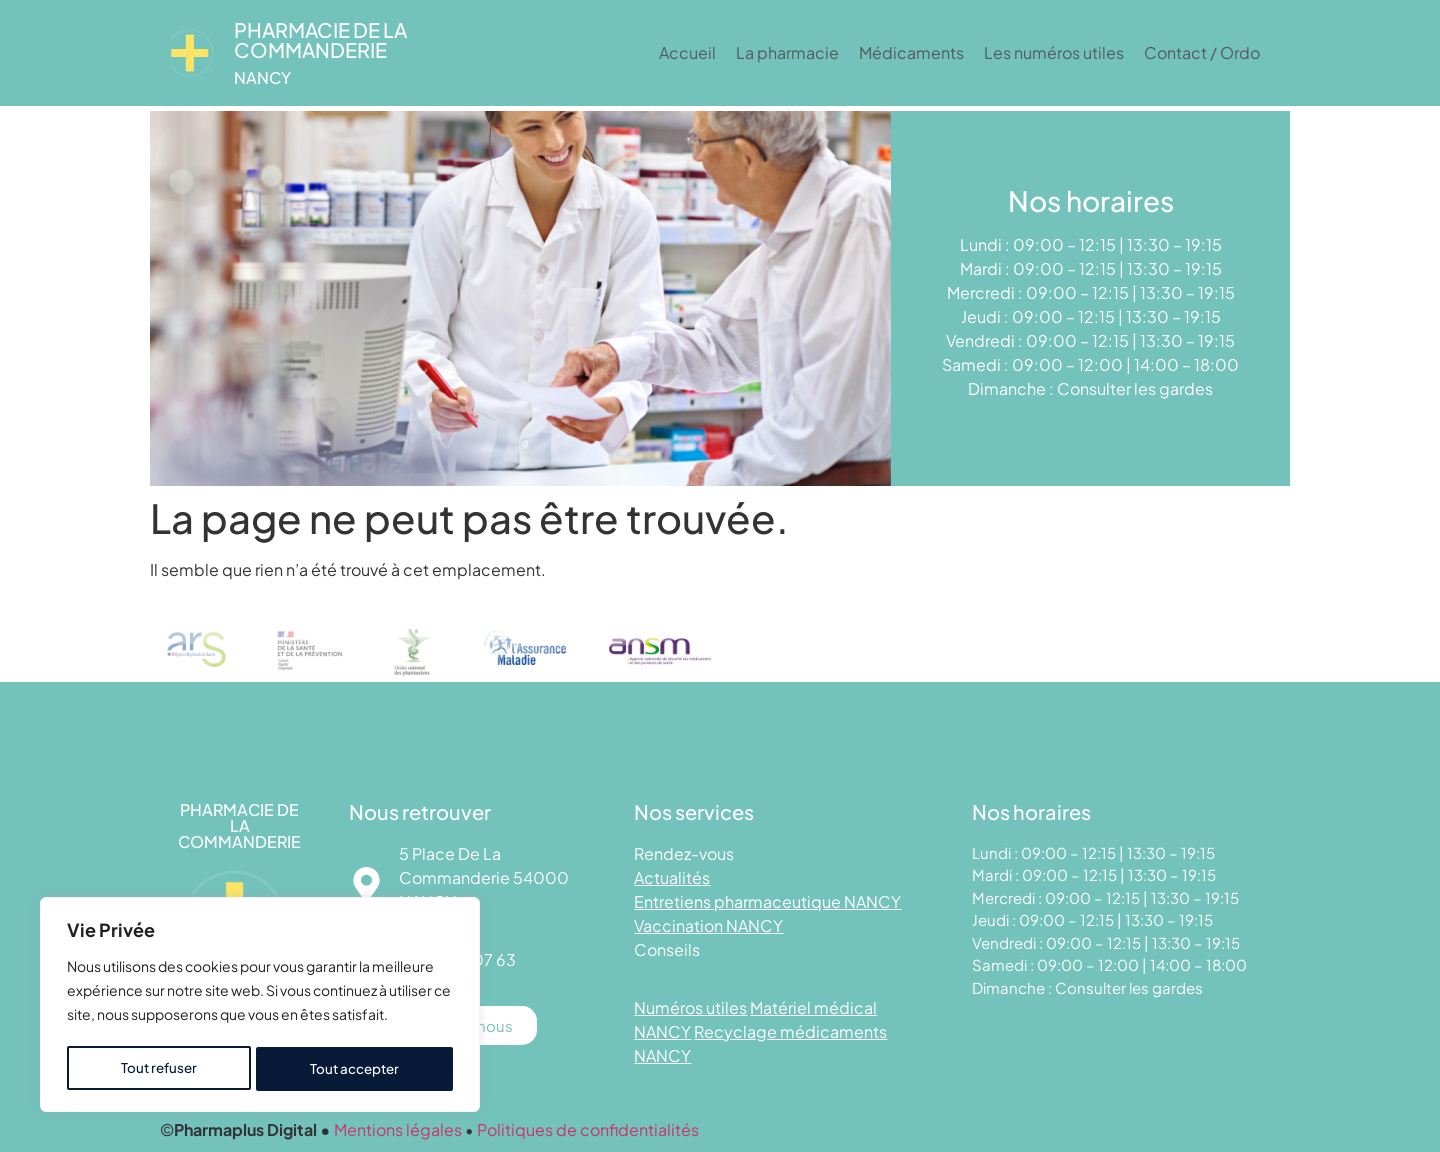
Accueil (687, 52)
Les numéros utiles (1054, 52)
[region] (260, 1007)
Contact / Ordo (1202, 52)
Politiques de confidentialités (588, 1129)
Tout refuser (158, 1069)
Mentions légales (398, 1129)
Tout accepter (355, 1069)
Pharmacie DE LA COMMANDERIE (320, 39)
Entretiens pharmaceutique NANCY (767, 901)
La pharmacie (787, 52)
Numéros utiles (690, 1007)
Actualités (672, 877)
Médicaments (911, 52)
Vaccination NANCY (708, 925)
